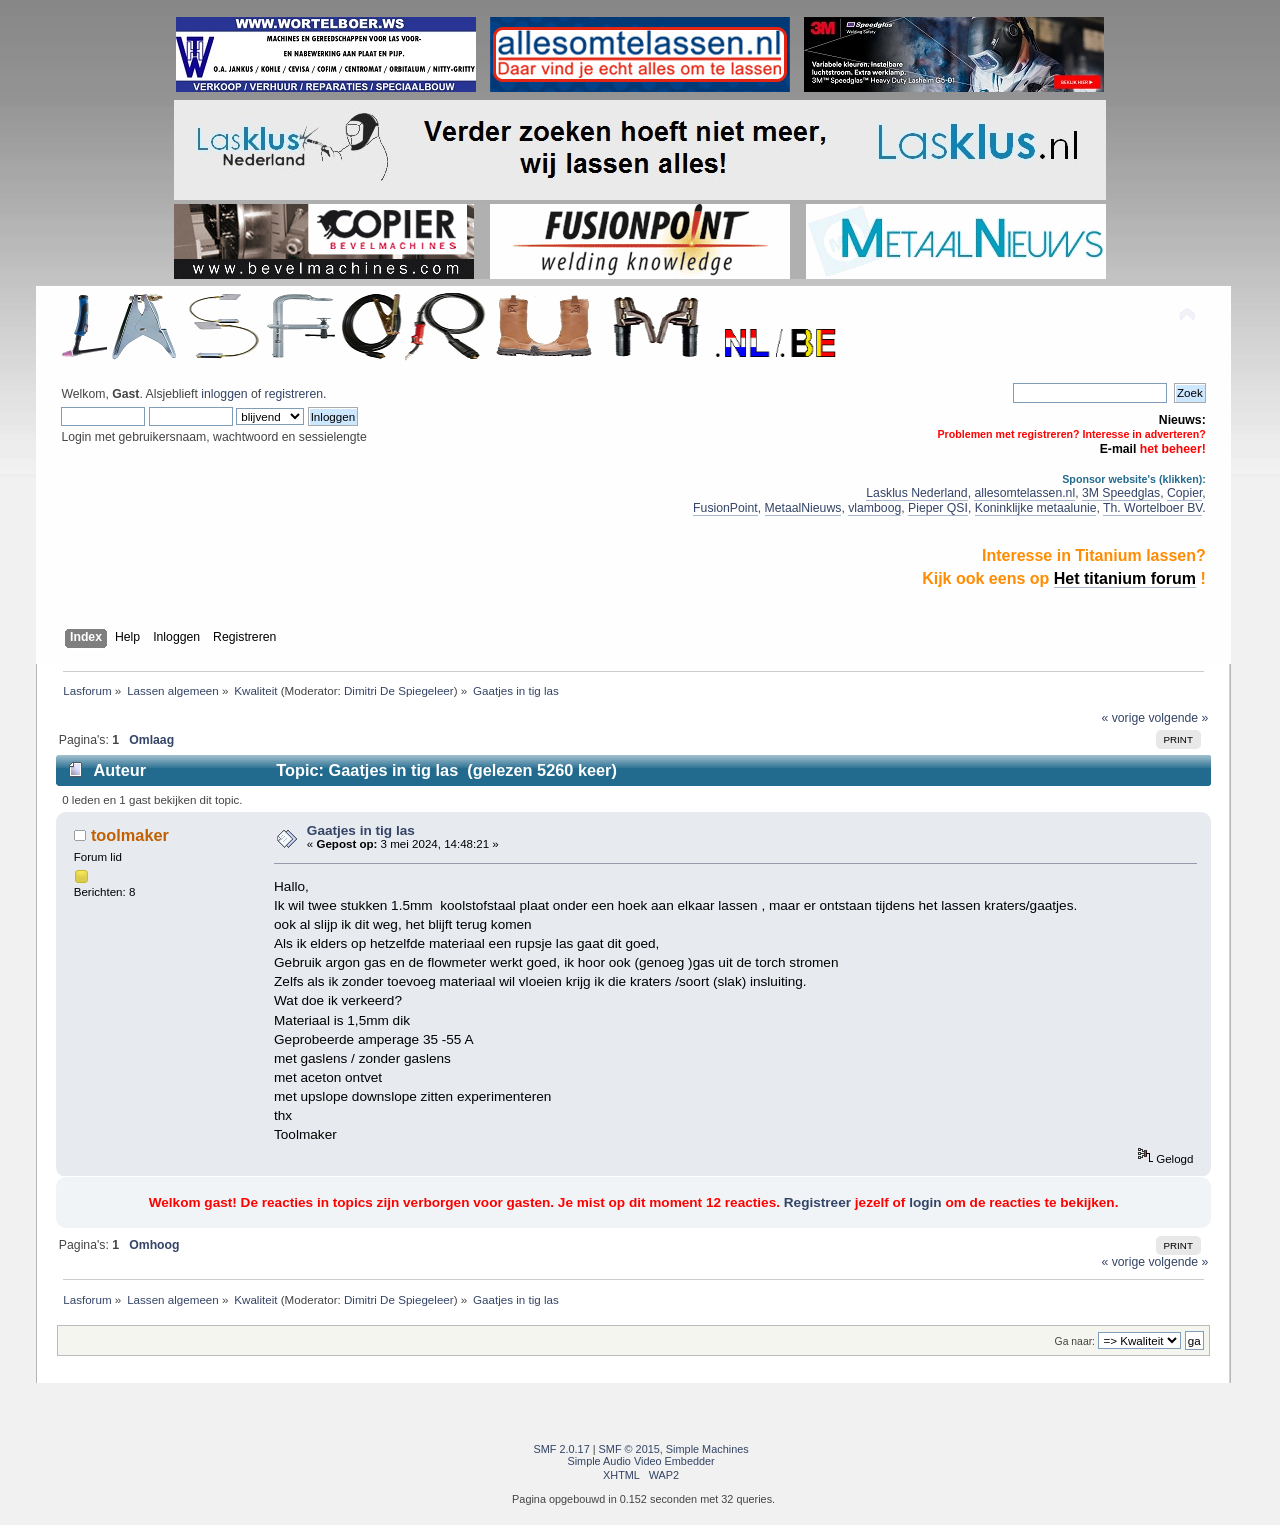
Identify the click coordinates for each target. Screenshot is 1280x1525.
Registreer (817, 1202)
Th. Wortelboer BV (1152, 508)
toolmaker (130, 835)
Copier (1184, 493)
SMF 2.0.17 (562, 1449)
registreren (294, 394)
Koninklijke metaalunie (1036, 508)
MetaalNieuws (803, 508)
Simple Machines (707, 1449)
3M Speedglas (1121, 493)
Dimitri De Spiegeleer (399, 690)
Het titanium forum (1125, 578)
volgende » (1178, 718)
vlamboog (874, 508)
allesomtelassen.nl (1024, 493)
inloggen (224, 394)
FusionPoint (725, 508)
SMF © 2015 (629, 1449)
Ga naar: (1075, 1341)
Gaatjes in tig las (361, 830)
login (925, 1202)
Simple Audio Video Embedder (640, 1461)
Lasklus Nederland (916, 493)
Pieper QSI (938, 508)
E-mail (1118, 449)
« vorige (1124, 718)
